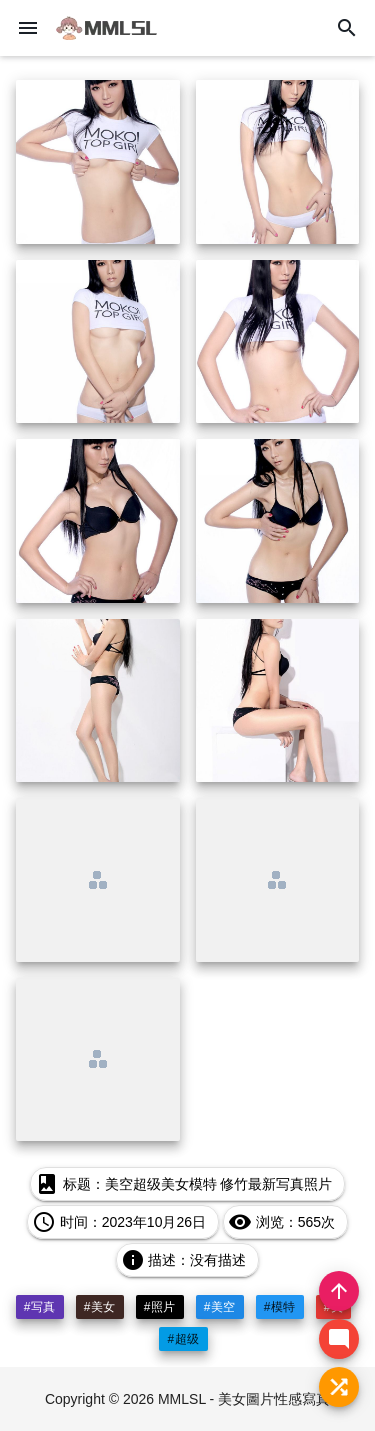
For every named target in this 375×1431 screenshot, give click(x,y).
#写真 (40, 1307)
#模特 (280, 1307)
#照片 (160, 1307)
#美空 (220, 1307)
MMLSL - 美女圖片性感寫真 (244, 1399)
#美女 (100, 1307)
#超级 (183, 1339)
